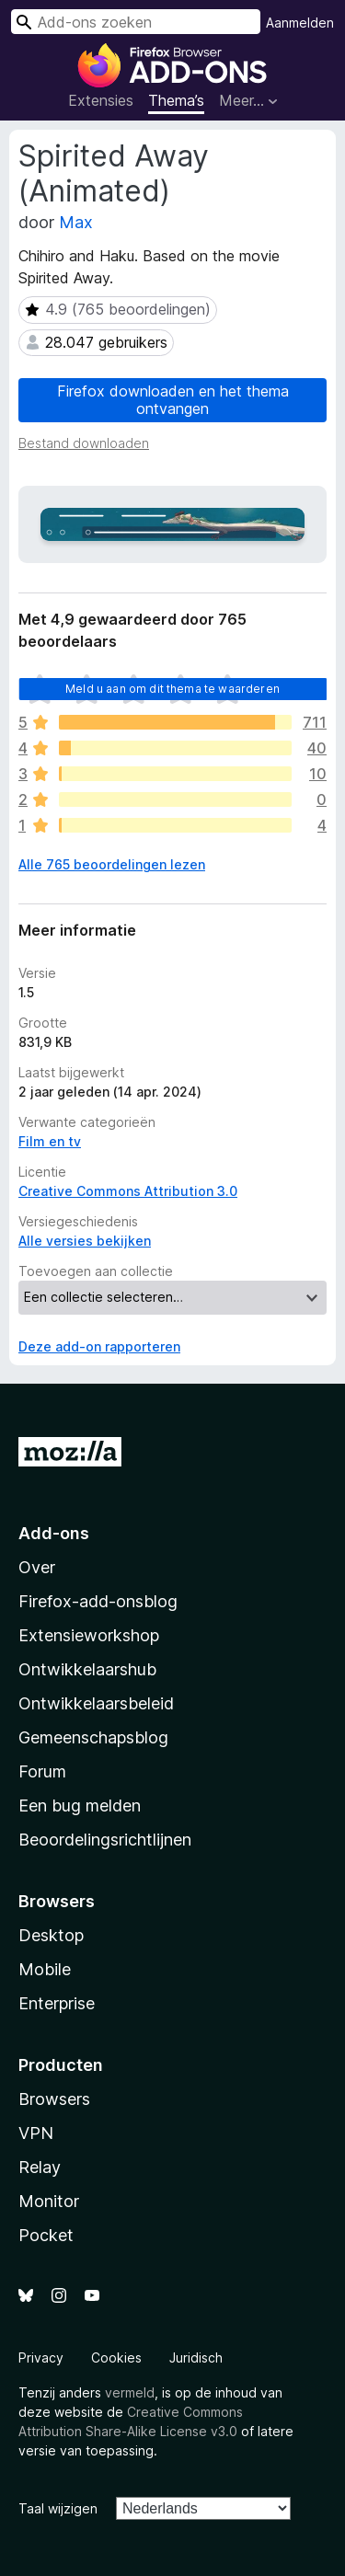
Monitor (48, 2201)
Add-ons (53, 1533)
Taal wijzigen (58, 2508)
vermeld (130, 2392)
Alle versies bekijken (84, 1240)
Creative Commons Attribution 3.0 (127, 1191)
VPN (35, 2133)
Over (36, 1567)
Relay (39, 2167)
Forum (42, 1771)
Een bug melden (79, 1805)
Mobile (44, 1969)
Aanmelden (300, 22)
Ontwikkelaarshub (87, 1669)
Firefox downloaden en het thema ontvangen (173, 400)
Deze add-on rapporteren (99, 1346)
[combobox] (135, 21)
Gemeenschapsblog (93, 1737)
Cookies (116, 2357)
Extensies (100, 100)
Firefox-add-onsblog (98, 1601)
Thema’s (176, 100)
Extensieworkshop (88, 1635)
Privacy (40, 2357)
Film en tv (49, 1141)
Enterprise (56, 2003)
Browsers (54, 2099)
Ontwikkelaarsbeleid (96, 1703)
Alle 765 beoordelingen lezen (111, 864)
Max (76, 222)
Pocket (46, 2235)
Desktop (51, 1935)
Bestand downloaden (83, 443)
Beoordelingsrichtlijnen (104, 1839)
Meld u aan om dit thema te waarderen (172, 689)
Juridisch (196, 2357)
